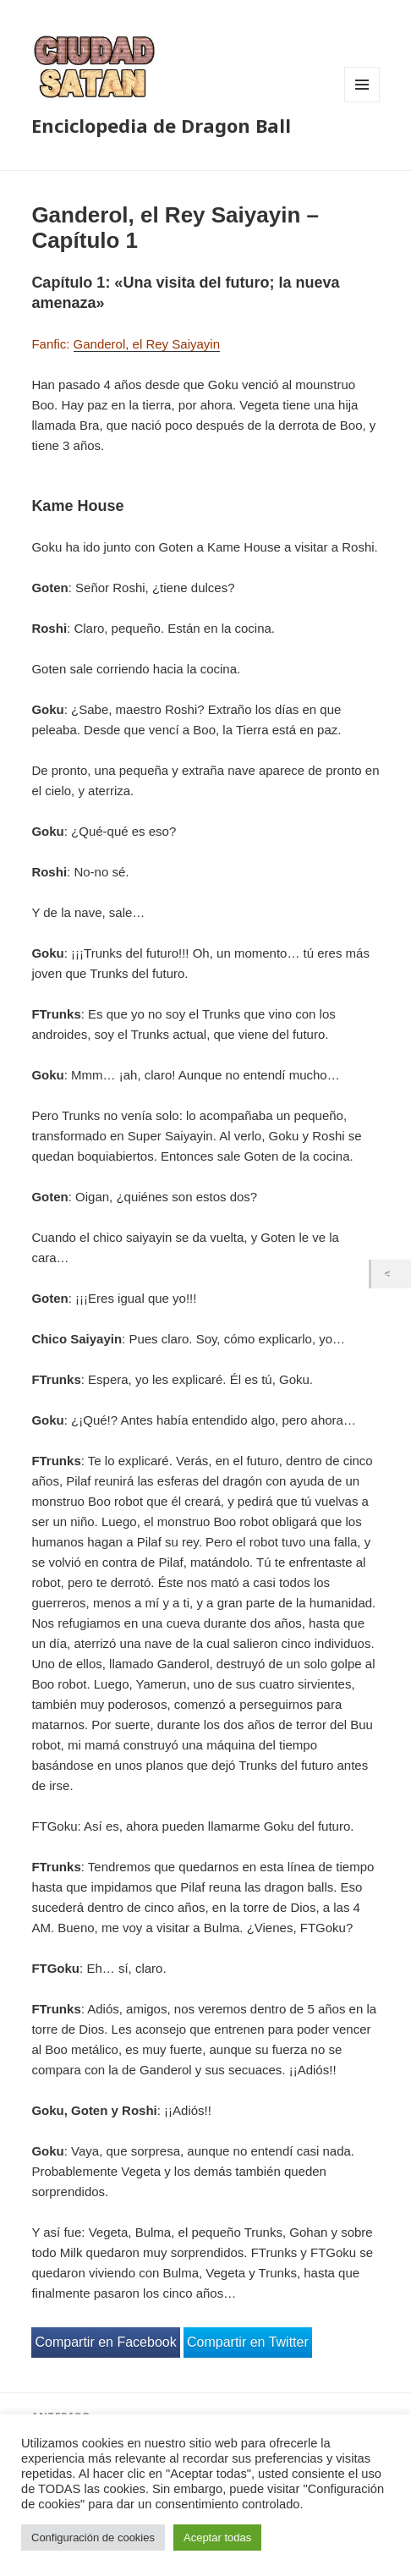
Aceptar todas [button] (217, 2537)
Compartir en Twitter (248, 2342)
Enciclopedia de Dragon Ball (161, 125)
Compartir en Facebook (105, 2342)
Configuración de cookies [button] (93, 2537)
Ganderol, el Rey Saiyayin (147, 344)
